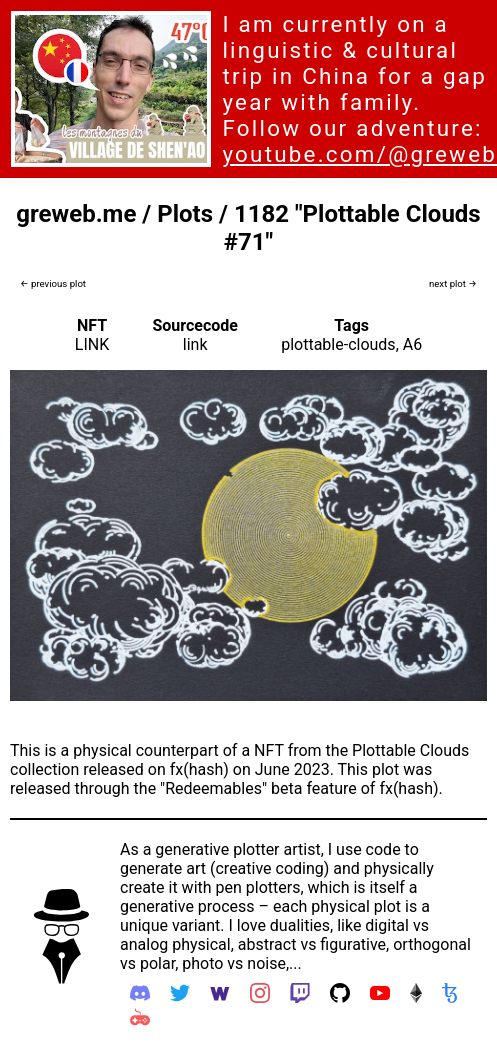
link (195, 344)
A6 (412, 344)
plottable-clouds (338, 344)
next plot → (453, 283)
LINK (92, 344)
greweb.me (76, 214)
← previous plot (53, 283)
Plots (185, 214)
